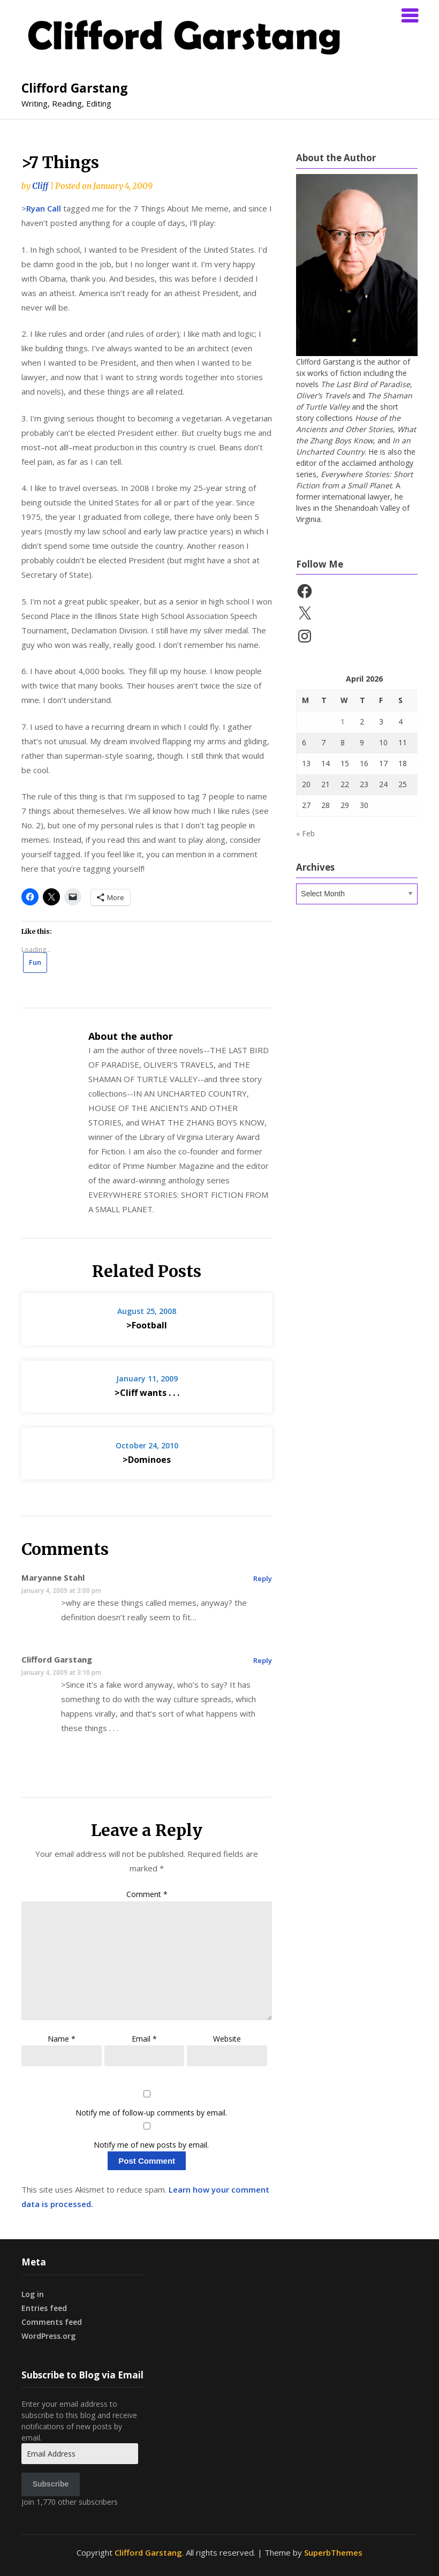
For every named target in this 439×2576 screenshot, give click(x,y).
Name (61, 2039)
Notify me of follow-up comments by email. (151, 2112)
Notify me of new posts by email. (151, 2145)
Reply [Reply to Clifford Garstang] (262, 1660)
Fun (35, 962)
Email (144, 2039)
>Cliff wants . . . (147, 1393)
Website (227, 2039)
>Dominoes (147, 1459)
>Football (146, 1325)
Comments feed (51, 2322)
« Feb (305, 833)
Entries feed (44, 2308)
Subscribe (51, 2484)
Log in (32, 2294)
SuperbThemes (333, 2552)
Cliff (40, 186)
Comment (147, 1894)
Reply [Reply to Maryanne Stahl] (262, 1578)
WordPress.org (48, 2336)
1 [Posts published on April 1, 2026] (342, 721)
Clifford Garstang (74, 87)
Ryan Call (43, 208)
